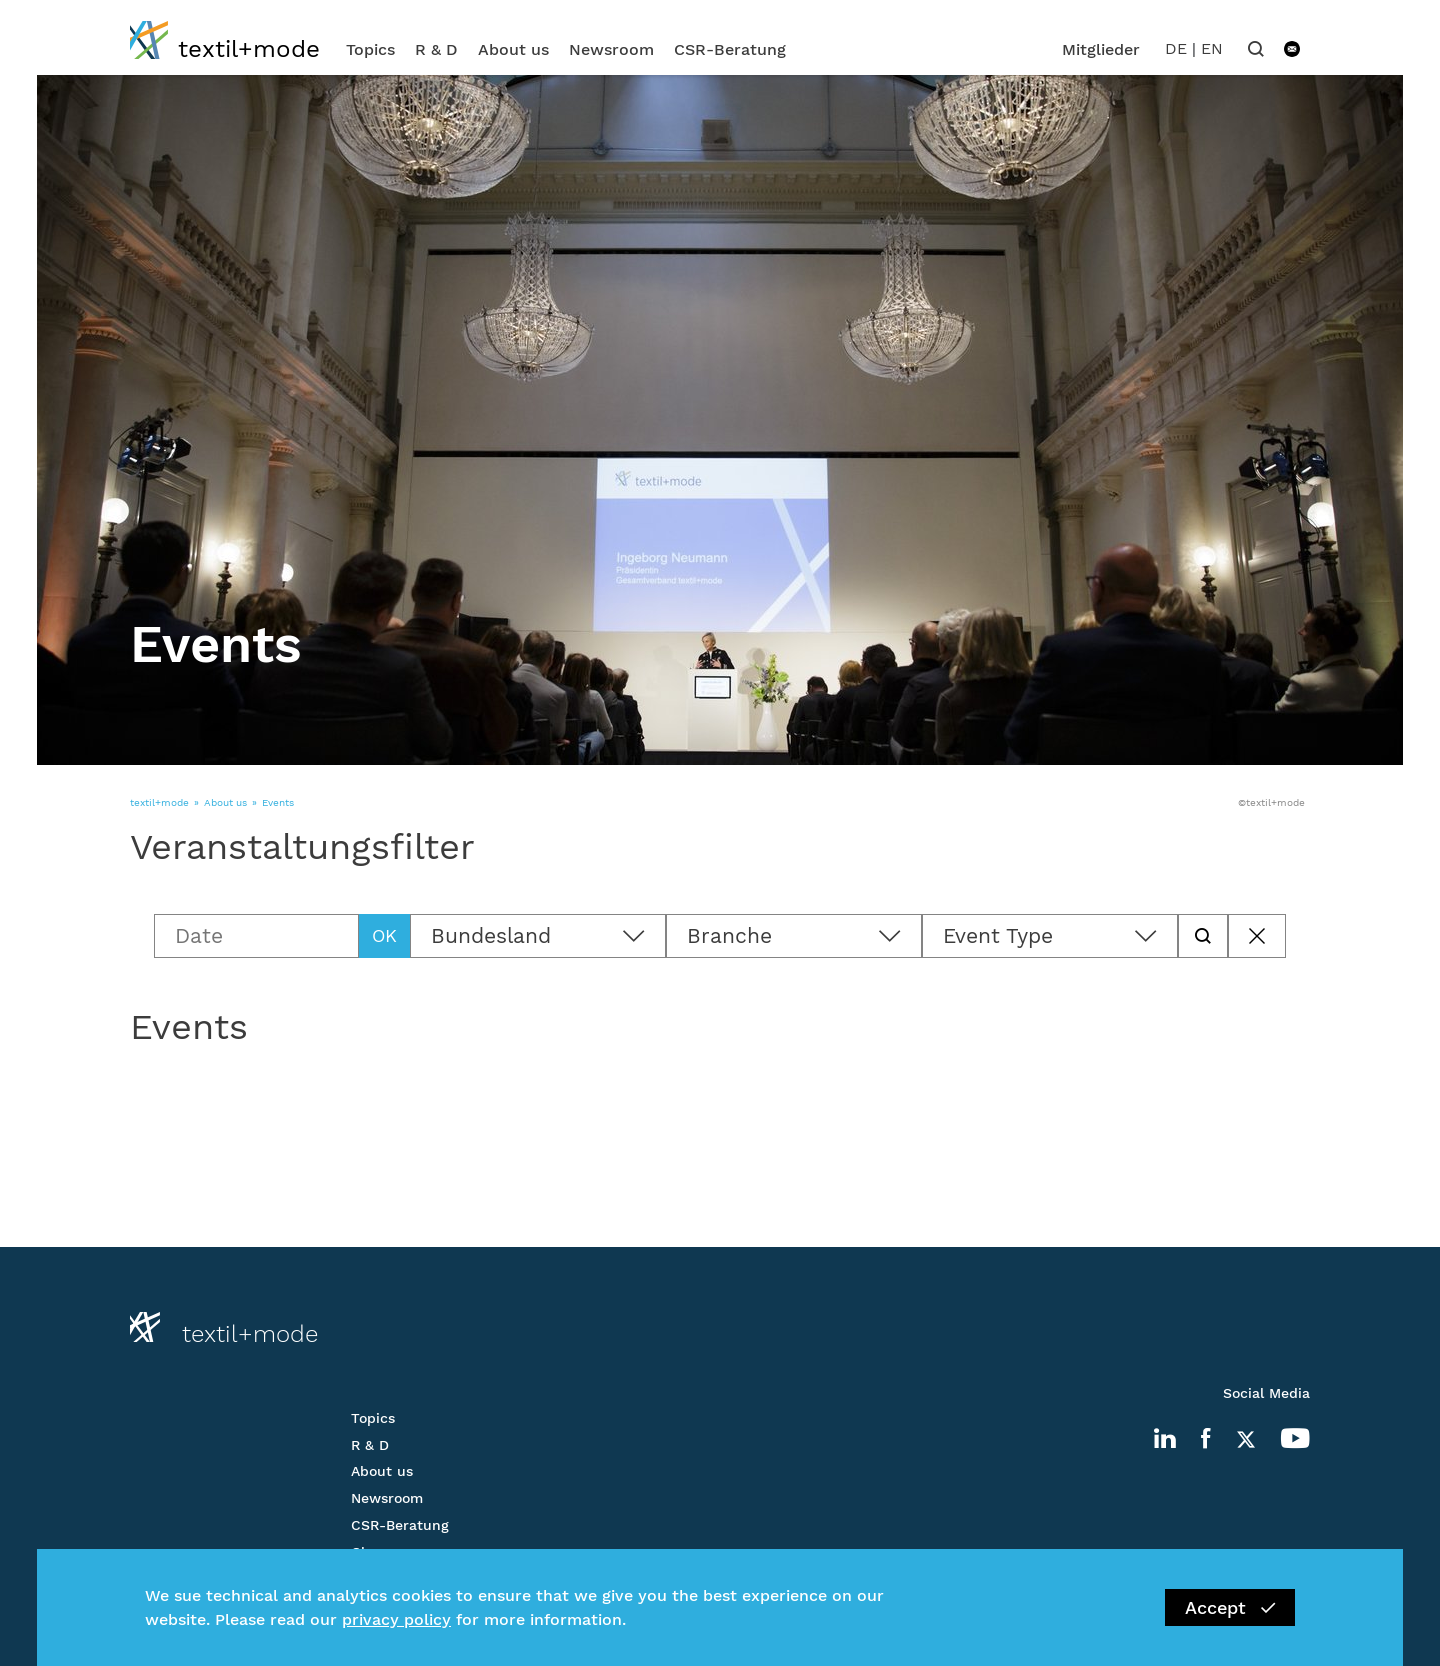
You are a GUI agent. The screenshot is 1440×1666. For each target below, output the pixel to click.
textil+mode (159, 802)
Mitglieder (1101, 49)
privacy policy (396, 1619)
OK (384, 935)
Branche (729, 935)
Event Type (998, 935)
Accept (1230, 1607)
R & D (436, 49)
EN (1212, 48)
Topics (370, 49)
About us (513, 49)
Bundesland (491, 935)
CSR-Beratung (730, 49)
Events (278, 802)
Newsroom (611, 49)
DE (1176, 48)
